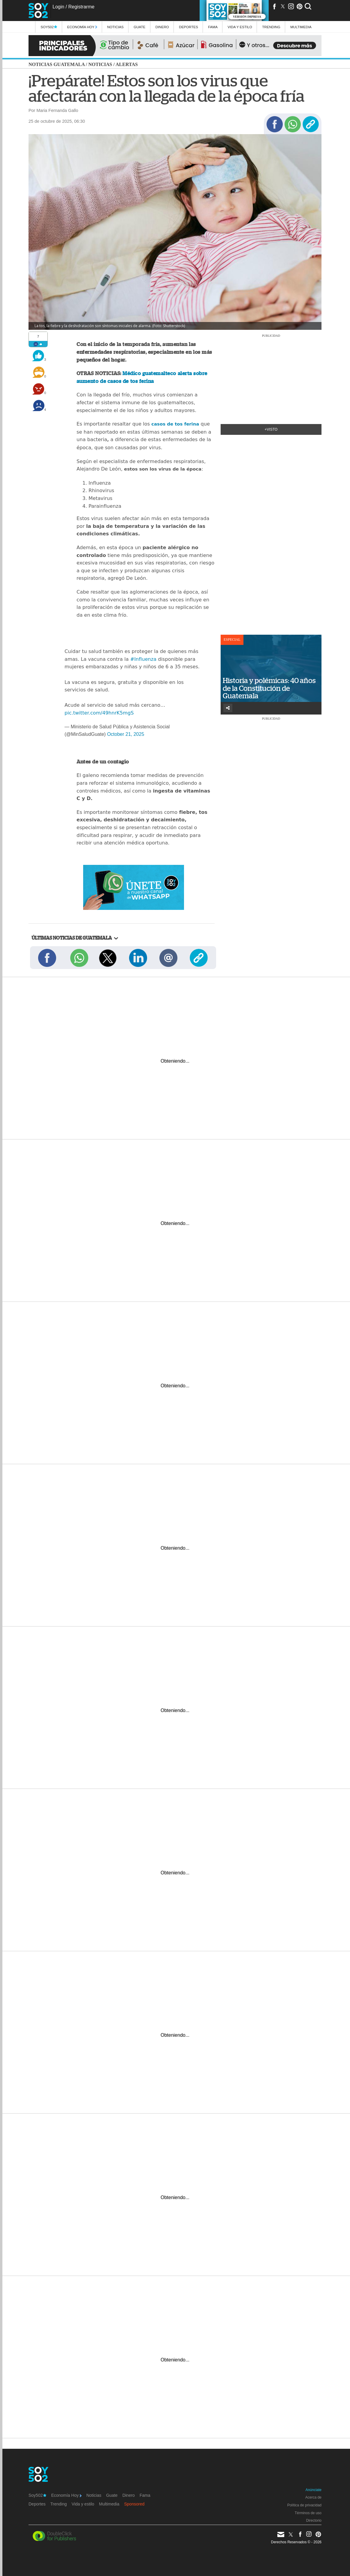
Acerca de (313, 2497)
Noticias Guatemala (57, 64)
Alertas (127, 64)
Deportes (188, 27)
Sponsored (134, 2504)
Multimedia (109, 2504)
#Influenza (143, 659)
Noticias (115, 27)
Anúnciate (313, 2490)
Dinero (162, 27)
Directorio (313, 2520)
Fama (213, 27)
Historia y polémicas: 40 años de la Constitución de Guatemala (269, 688)
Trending (271, 27)
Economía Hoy (82, 27)
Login (58, 6)
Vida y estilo (240, 27)
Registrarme (81, 6)
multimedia (301, 27)
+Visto (271, 429)
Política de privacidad (304, 2505)
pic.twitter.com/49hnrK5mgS (99, 713)
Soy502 (49, 27)
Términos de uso (308, 2513)
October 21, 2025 (125, 734)
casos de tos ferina (175, 424)
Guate (139, 27)
